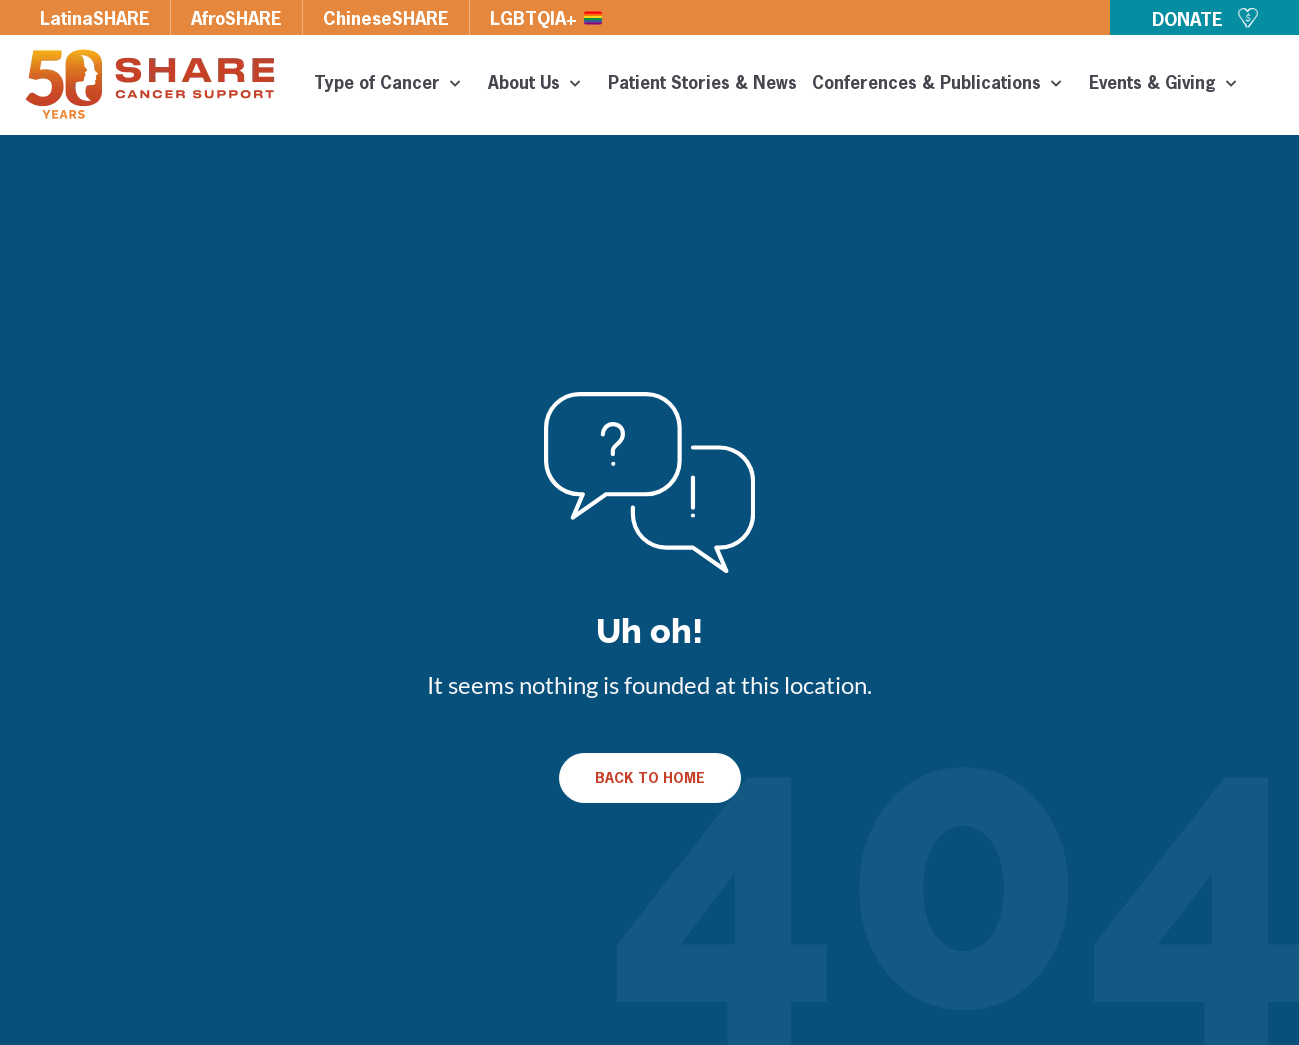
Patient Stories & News (702, 84)
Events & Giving (1169, 85)
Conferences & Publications (943, 85)
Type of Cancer (393, 85)
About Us (540, 85)
